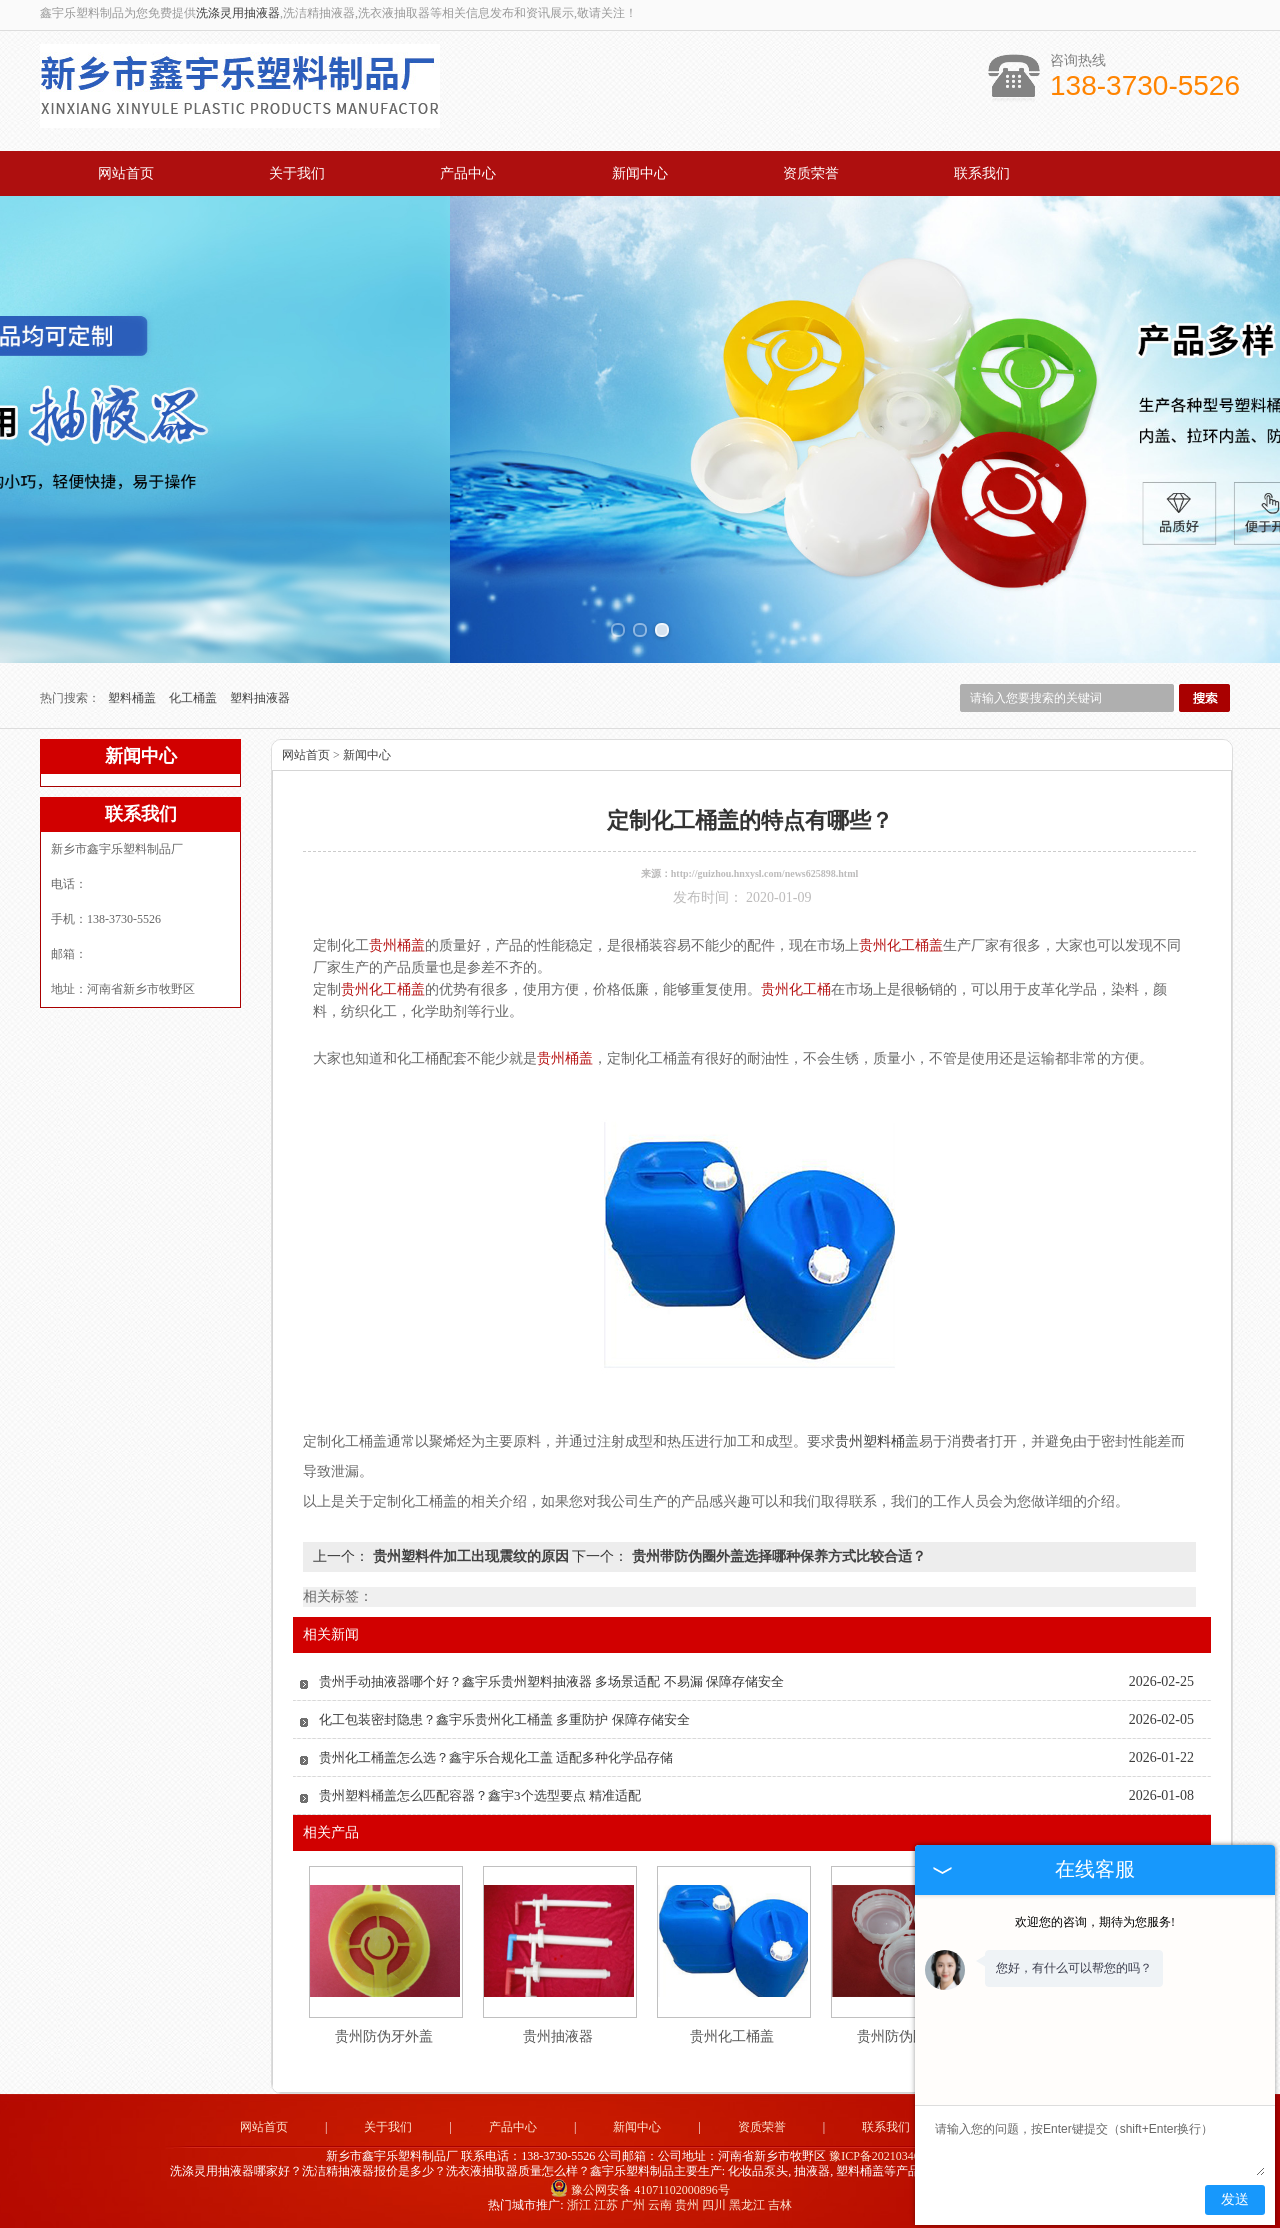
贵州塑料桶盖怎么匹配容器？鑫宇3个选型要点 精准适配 (480, 1795)
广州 (633, 2205)
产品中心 (468, 173)
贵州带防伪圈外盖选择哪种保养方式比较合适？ (777, 1556)
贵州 (687, 2205)
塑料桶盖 (133, 698)
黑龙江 (747, 2205)
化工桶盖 (194, 698)
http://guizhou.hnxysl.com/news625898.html (765, 873)
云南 (660, 2205)
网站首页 (126, 173)
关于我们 (297, 173)
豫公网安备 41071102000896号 (640, 2190)
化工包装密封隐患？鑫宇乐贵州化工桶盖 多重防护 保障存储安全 (504, 1719)
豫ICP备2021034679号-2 (891, 2156)
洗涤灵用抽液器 (238, 13)
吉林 (780, 2205)
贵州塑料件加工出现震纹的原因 (470, 1556)
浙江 (579, 2205)
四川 (714, 2205)
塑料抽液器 (260, 698)
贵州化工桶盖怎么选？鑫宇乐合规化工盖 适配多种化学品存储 (496, 1757)
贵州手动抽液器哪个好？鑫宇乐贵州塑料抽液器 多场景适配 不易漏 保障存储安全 (551, 1681)
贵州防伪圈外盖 (906, 2036)
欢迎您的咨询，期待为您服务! (1095, 1922)
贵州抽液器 (558, 2036)
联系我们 (982, 173)
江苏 (606, 2205)
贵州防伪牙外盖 (384, 2036)
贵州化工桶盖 (732, 2036)
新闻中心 (640, 173)
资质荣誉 (811, 173)
